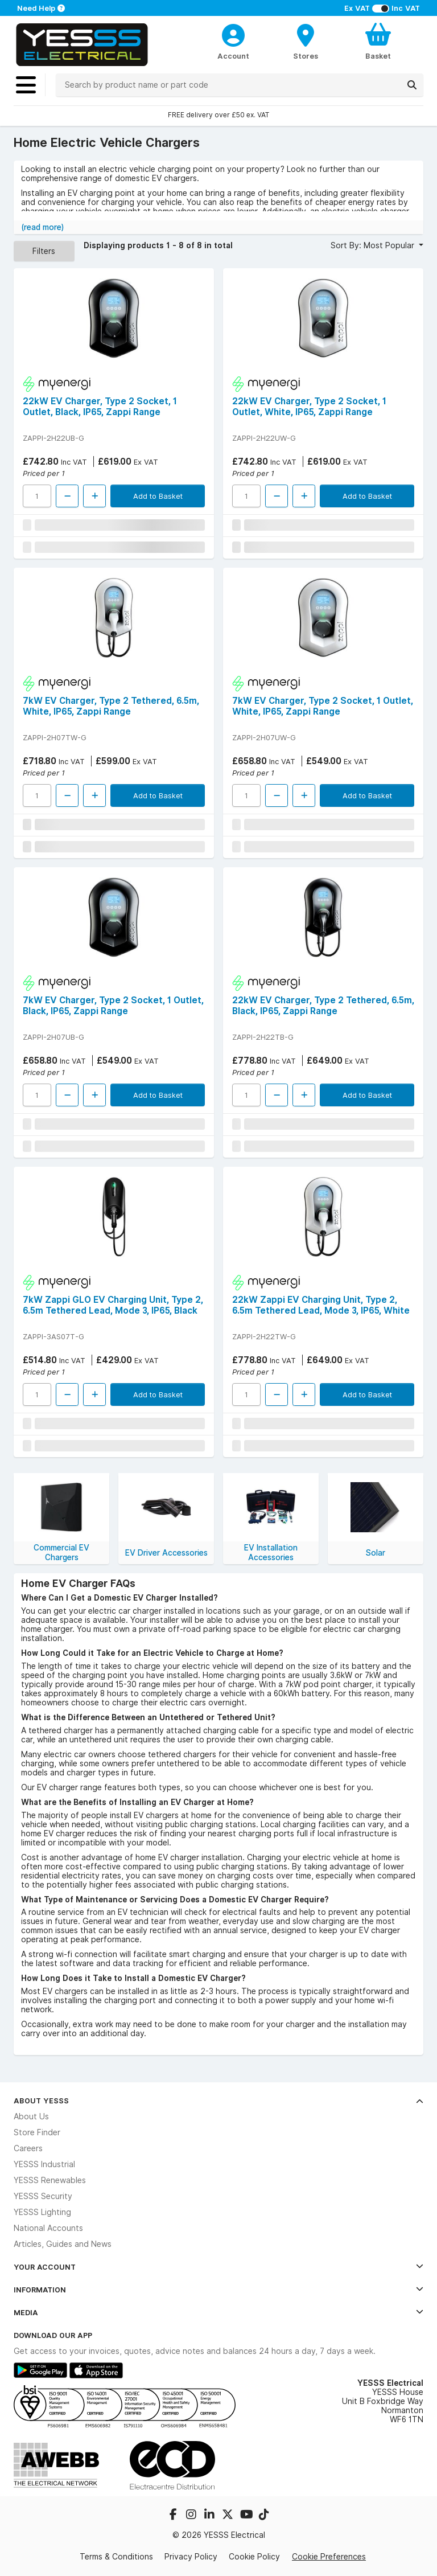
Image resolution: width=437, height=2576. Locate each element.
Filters (43, 251)
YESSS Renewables (50, 2180)
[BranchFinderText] (306, 40)
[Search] (412, 84)
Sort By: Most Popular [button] (374, 245)
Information (218, 2289)
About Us (31, 2116)
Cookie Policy (254, 2556)
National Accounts (48, 2228)
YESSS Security (43, 2196)
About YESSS (218, 2100)
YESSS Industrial (44, 2164)
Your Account (218, 2266)
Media (218, 2312)
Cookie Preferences (329, 2556)
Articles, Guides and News (63, 2244)
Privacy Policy (190, 2556)
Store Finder (37, 2132)
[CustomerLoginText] (233, 33)
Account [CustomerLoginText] (233, 55)
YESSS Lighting (42, 2212)
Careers (28, 2148)
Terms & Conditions (116, 2556)
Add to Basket (158, 496)
